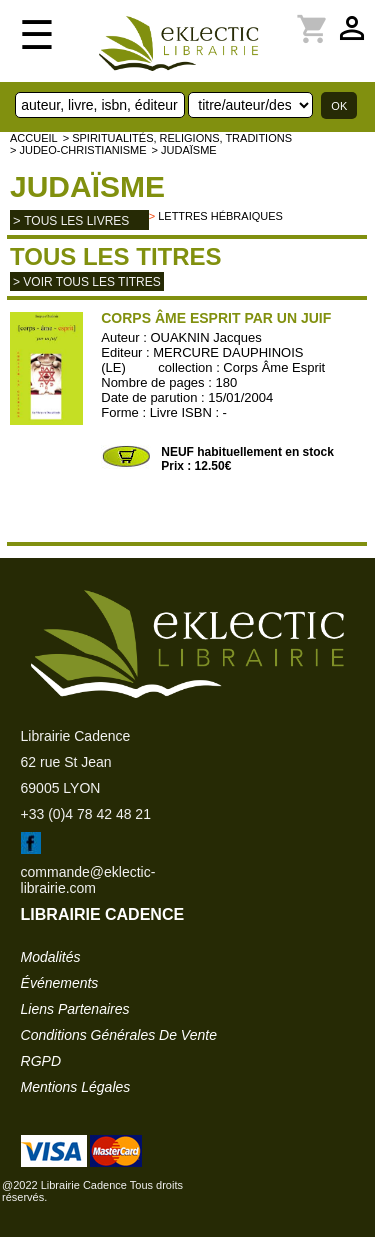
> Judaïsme (184, 150)
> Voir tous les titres (87, 282)
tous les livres (76, 221)
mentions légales (76, 1087)
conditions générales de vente (119, 1035)
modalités (51, 957)
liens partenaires (75, 1009)
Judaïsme (87, 186)
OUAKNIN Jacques (205, 337)
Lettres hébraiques (220, 216)
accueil (34, 138)
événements (60, 983)
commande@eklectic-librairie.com (88, 880)
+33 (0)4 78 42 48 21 (86, 814)
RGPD (41, 1061)
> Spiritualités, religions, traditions (177, 138)
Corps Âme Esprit (274, 367)
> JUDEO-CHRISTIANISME (78, 150)
